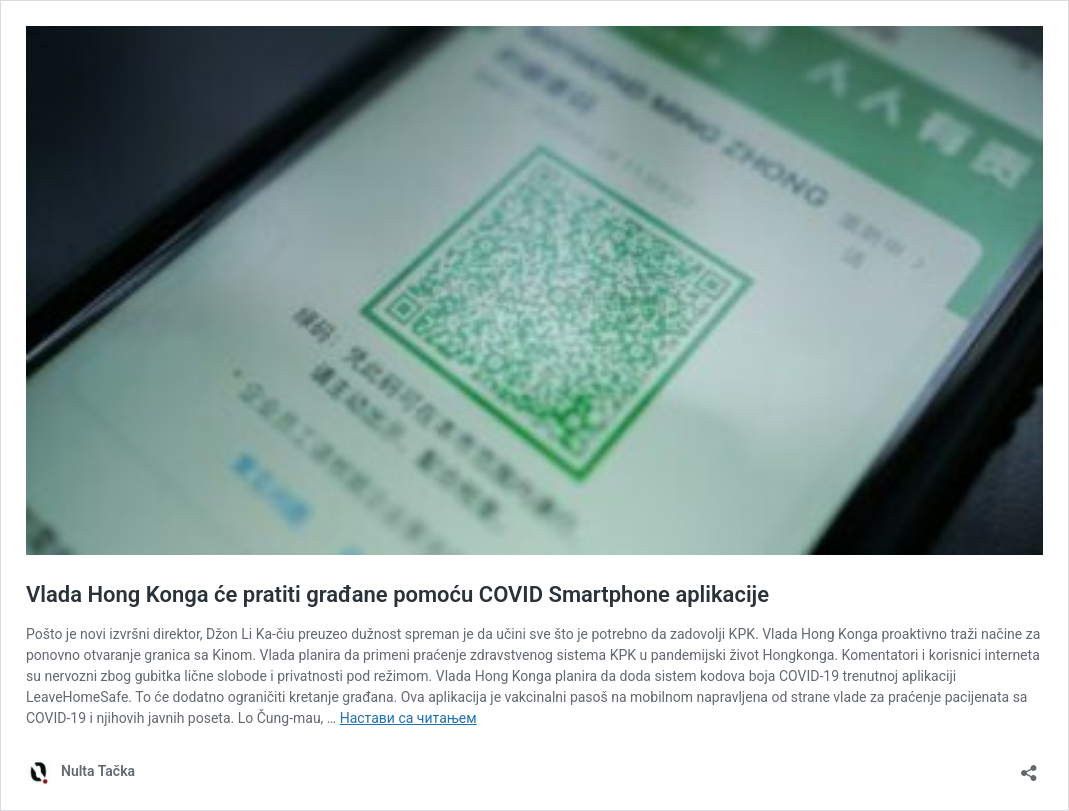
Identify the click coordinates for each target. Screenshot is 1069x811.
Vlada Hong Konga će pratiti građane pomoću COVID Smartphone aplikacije (397, 594)
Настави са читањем (408, 718)
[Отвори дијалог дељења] (1029, 766)
